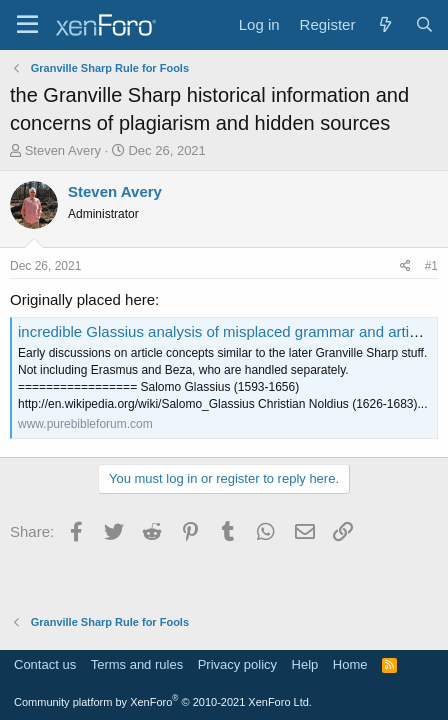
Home (350, 664)
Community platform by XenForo (163, 702)
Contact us (45, 664)
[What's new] (384, 24)
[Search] (424, 24)
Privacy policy (237, 664)
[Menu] (27, 25)
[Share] (405, 266)
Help (305, 664)
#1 (431, 266)
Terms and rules (137, 664)
